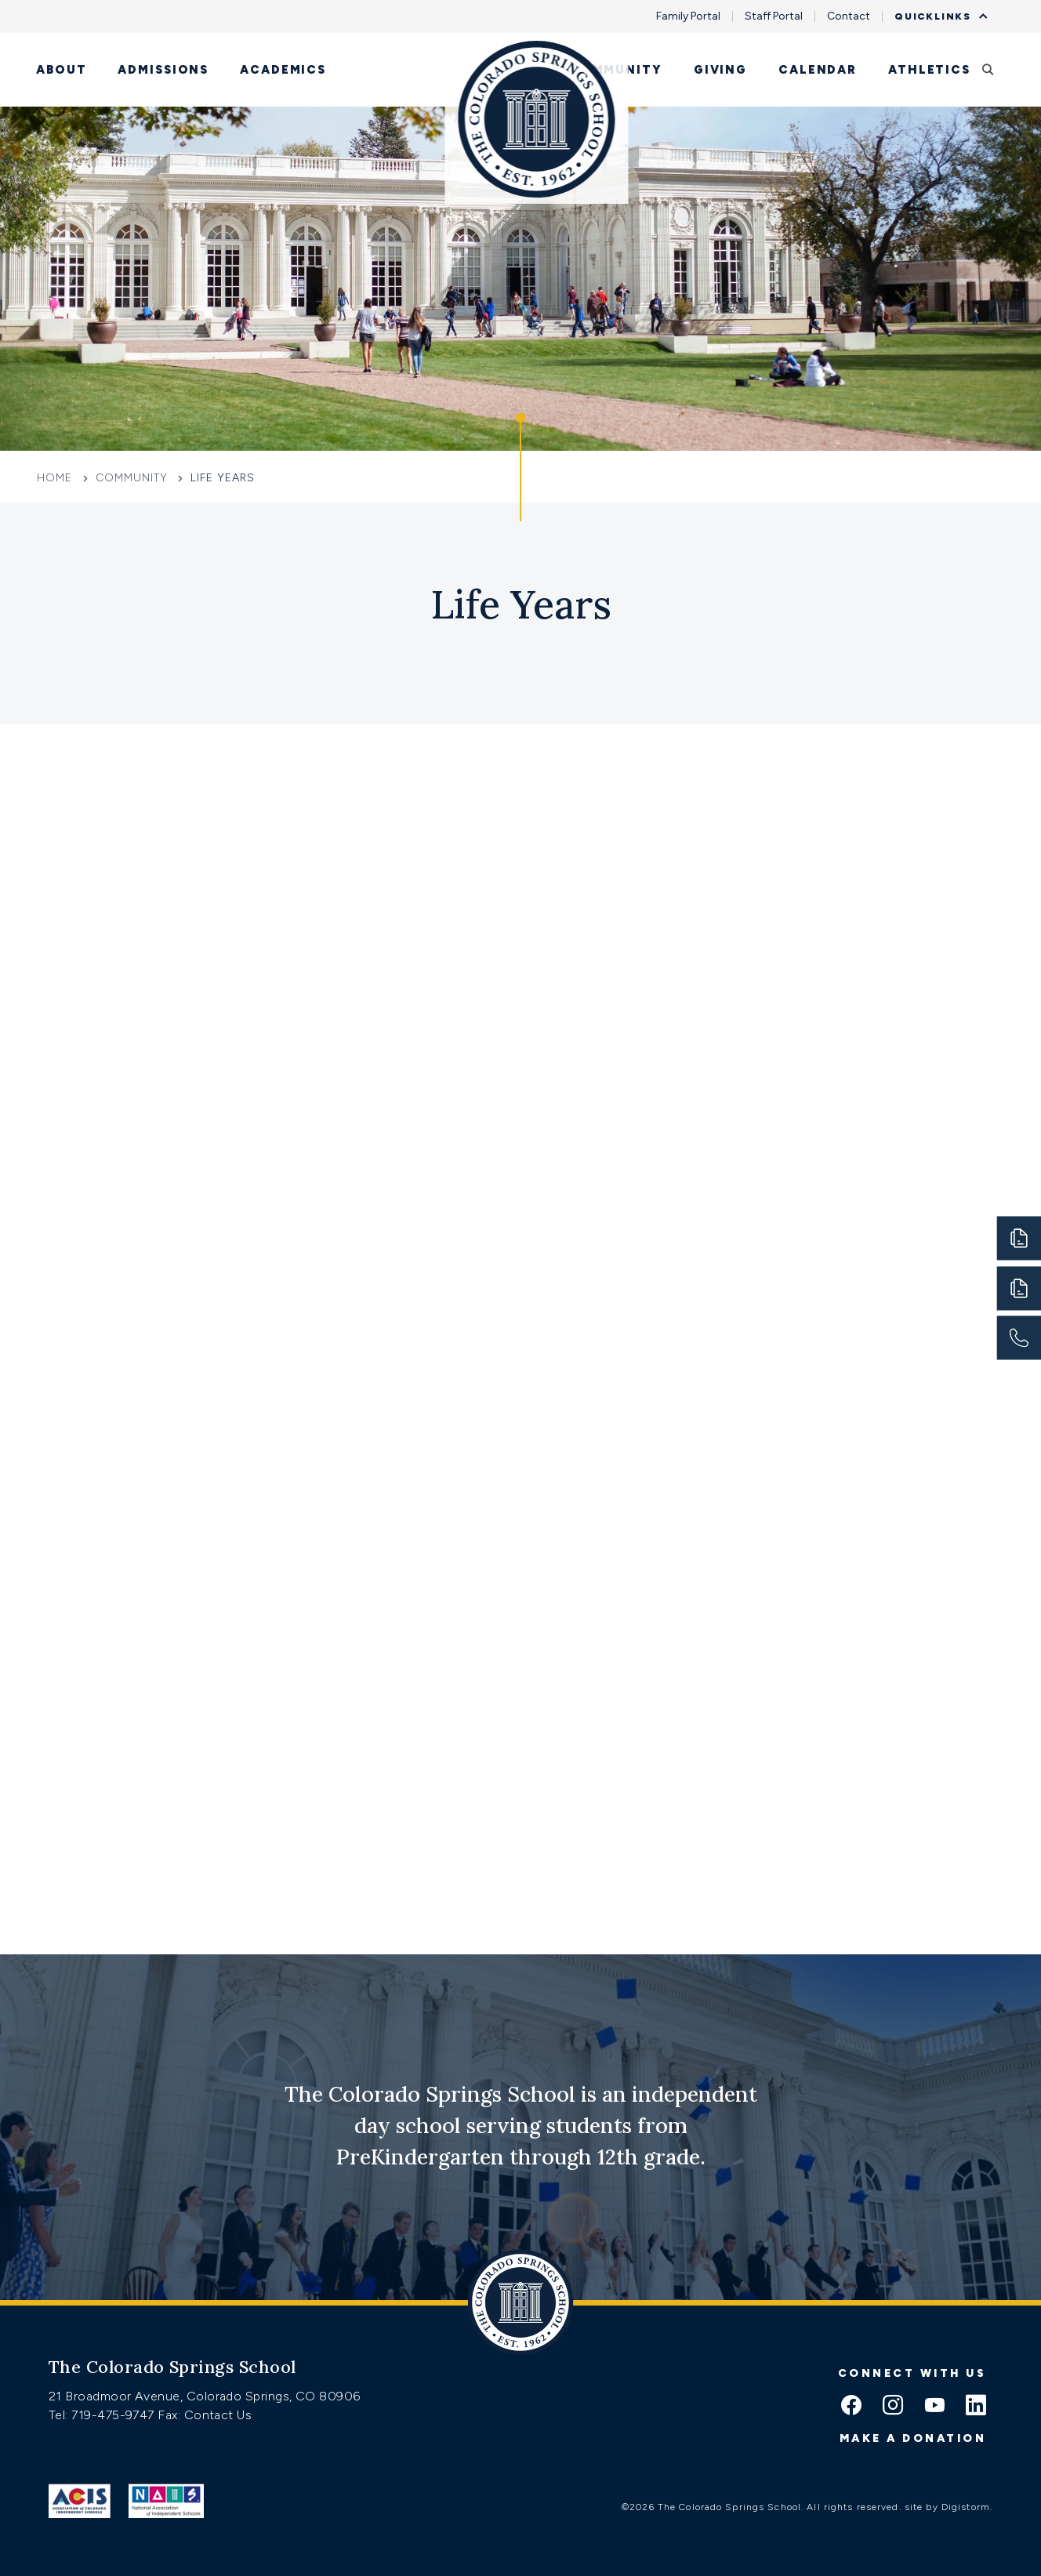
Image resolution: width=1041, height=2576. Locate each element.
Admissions (163, 70)
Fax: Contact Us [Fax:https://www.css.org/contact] (205, 2414)
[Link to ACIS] (80, 2500)
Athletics (929, 70)
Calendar (817, 70)
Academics (283, 70)
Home (56, 477)
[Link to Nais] (167, 2500)
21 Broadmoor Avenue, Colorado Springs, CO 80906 (205, 2396)
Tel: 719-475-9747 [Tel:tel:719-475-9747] (103, 2414)
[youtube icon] (934, 2406)
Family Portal (688, 16)
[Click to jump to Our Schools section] (520, 467)
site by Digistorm (947, 2507)
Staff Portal (774, 16)
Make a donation (913, 2438)
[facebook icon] (851, 2406)
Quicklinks (936, 16)
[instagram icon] (893, 2406)
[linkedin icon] (976, 2406)
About (61, 70)
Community (616, 70)
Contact (848, 16)
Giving (720, 70)
